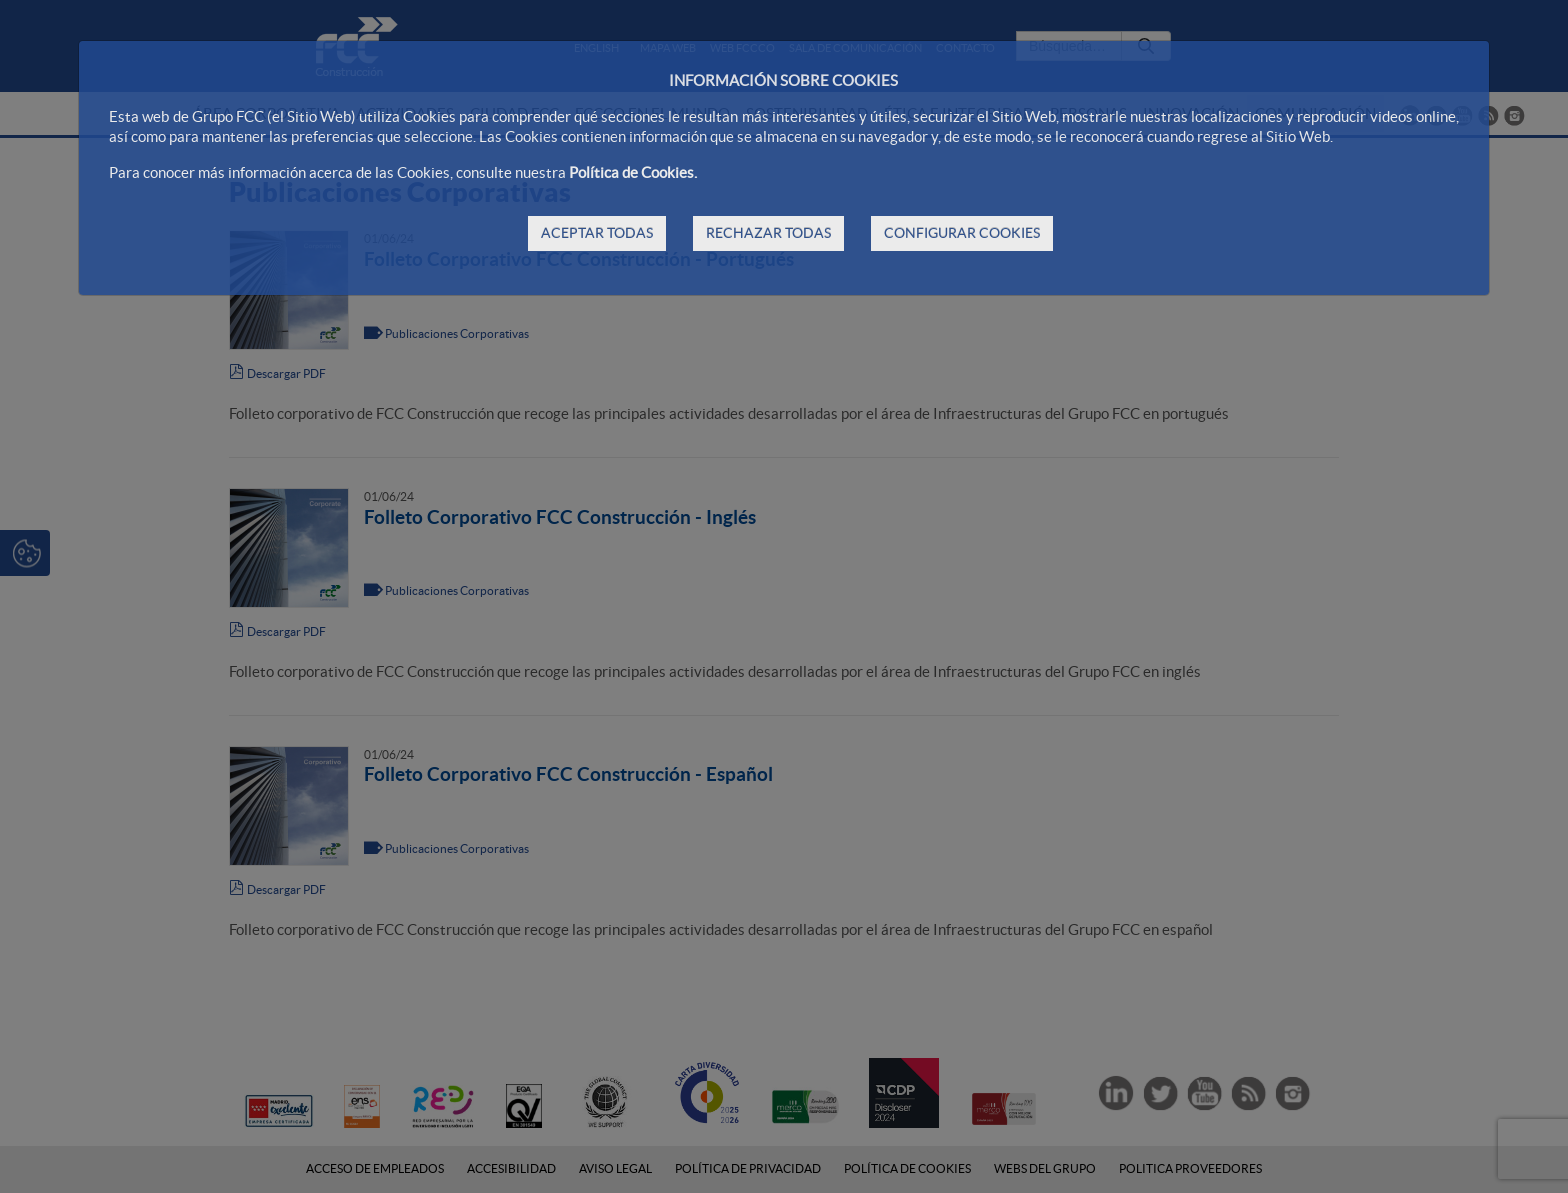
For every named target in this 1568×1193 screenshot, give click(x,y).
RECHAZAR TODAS (768, 233)
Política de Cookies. (633, 172)
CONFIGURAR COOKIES (962, 233)
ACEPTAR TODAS (597, 233)
